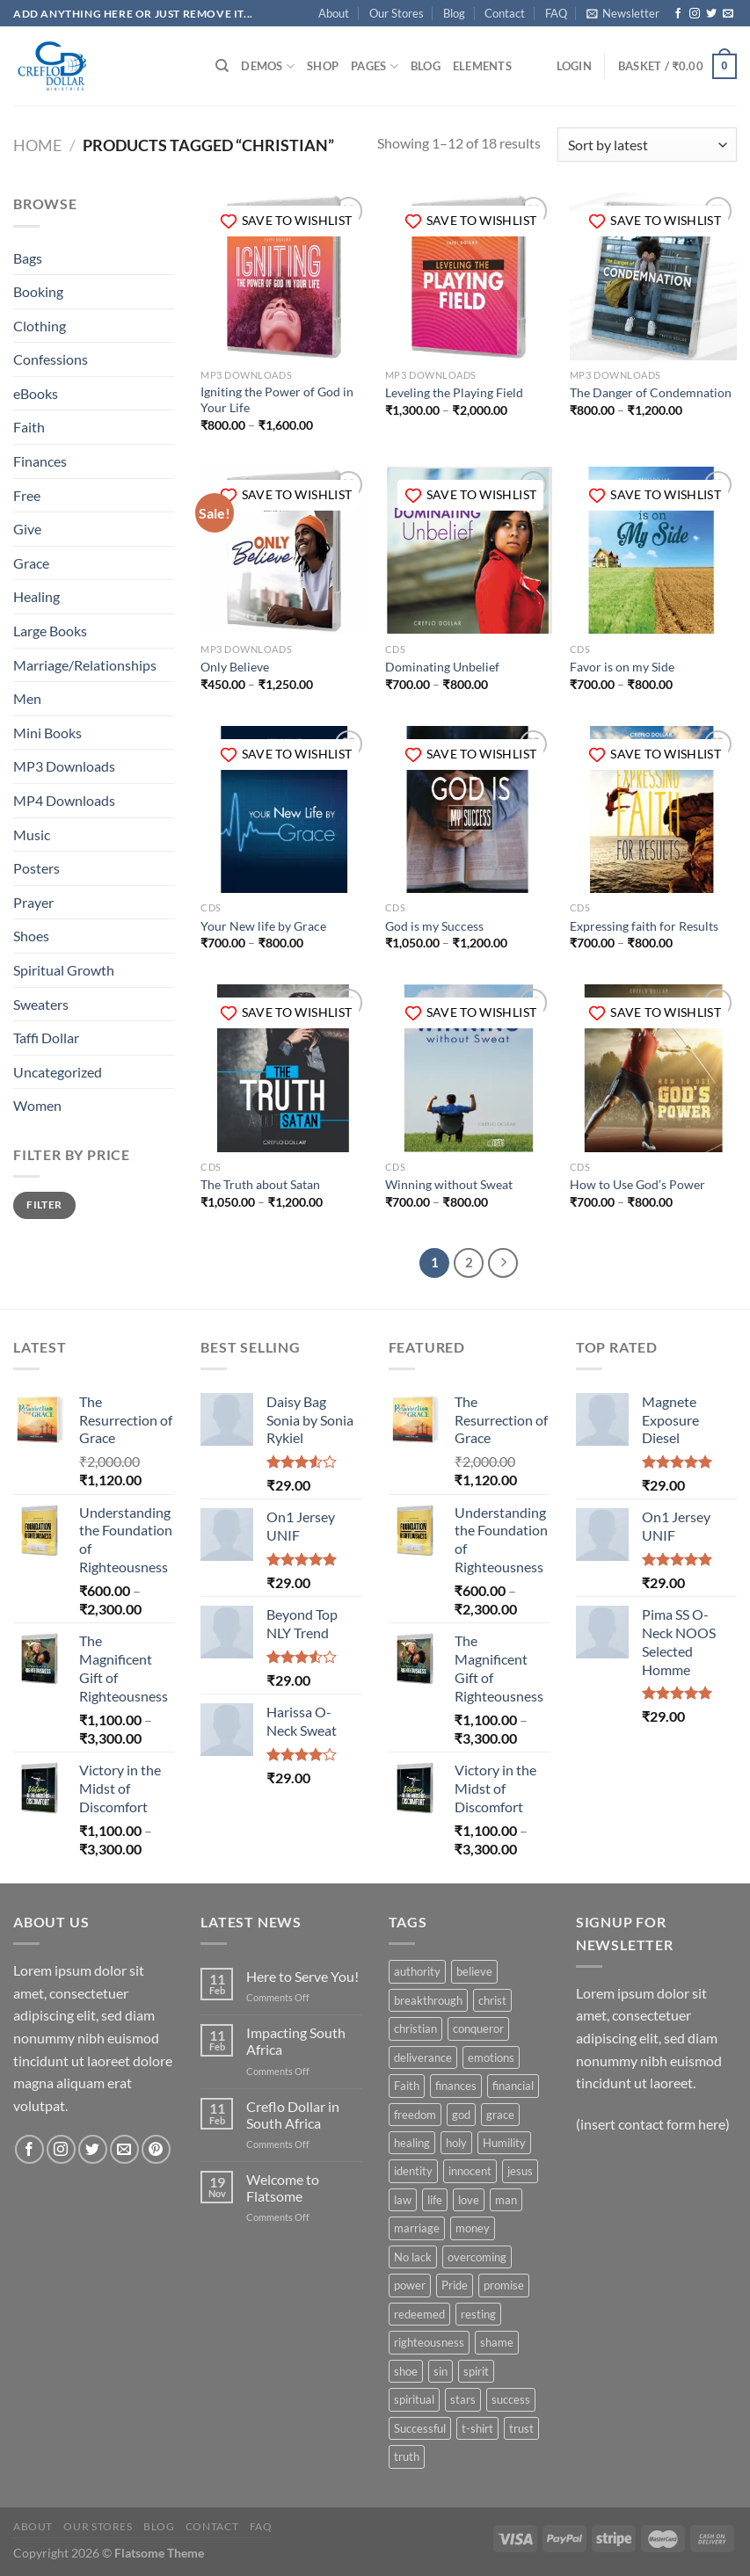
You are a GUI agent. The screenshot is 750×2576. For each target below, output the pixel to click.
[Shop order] (647, 144)
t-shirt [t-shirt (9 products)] (477, 2428)
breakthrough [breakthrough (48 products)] (428, 2000)
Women (37, 1105)
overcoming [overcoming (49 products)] (477, 2257)
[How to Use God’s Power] (653, 1067)
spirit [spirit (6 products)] (476, 2371)
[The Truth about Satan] (284, 1067)
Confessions (50, 359)
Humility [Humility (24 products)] (504, 2143)
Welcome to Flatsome (282, 2187)
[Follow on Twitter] (711, 14)
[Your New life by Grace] (284, 809)
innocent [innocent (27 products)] (470, 2171)
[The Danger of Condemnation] (653, 275)
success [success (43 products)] (511, 2399)
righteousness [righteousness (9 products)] (429, 2342)
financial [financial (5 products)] (513, 2086)
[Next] (503, 1263)
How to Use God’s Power (637, 1184)
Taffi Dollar (46, 1037)
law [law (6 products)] (402, 2200)
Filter (44, 1204)
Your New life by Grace (263, 925)
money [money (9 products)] (472, 2228)
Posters (36, 868)
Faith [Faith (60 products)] (406, 2086)
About (333, 13)
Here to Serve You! (302, 1976)
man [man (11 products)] (506, 2200)
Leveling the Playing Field (454, 392)
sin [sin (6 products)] (440, 2371)
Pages (374, 66)
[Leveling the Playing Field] (468, 275)
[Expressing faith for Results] (653, 809)
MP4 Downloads (64, 800)
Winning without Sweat (449, 1184)
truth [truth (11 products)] (406, 2456)
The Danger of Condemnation (651, 392)
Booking (38, 291)
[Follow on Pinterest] (156, 2149)
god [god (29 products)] (461, 2115)
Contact (504, 13)
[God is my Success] (468, 809)
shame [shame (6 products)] (496, 2342)
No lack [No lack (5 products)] (413, 2257)
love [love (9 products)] (468, 2200)
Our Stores (396, 13)
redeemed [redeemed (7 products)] (419, 2314)
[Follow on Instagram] (694, 14)
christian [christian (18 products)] (415, 2028)
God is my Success (434, 925)
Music (31, 834)
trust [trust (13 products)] (521, 2428)
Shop (323, 66)
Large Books (50, 630)
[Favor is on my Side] (653, 550)
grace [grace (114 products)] (500, 2115)
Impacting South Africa (296, 2040)
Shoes (31, 935)
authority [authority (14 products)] (417, 1971)
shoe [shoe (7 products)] (406, 2371)
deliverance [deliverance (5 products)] (423, 2057)
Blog (454, 13)
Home (37, 145)
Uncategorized (57, 1071)
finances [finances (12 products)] (456, 2086)
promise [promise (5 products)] (504, 2285)
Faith (29, 426)
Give (27, 528)
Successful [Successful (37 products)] (420, 2428)
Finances (40, 461)
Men (27, 698)
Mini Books (47, 732)
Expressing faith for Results (644, 925)
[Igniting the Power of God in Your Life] (284, 275)
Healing (36, 596)
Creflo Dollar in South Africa (292, 2114)
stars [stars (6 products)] (463, 2399)
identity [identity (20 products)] (413, 2171)
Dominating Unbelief (442, 666)
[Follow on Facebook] (678, 14)
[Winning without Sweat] (468, 1067)
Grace (31, 563)
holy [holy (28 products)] (456, 2143)
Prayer (33, 902)
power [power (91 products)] (410, 2285)
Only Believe (234, 666)
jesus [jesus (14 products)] (520, 2171)
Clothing (39, 325)
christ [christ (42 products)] (492, 2000)
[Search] (222, 66)
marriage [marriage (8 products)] (417, 2228)
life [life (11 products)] (434, 2200)
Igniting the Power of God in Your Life (276, 400)
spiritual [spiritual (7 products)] (414, 2399)
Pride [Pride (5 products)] (454, 2285)
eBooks (35, 393)
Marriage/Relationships (85, 665)
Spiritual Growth (63, 969)
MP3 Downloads (64, 766)
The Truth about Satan (260, 1184)
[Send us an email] (728, 14)
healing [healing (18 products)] (412, 2143)
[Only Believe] (284, 550)
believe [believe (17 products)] (474, 1971)
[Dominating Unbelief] (468, 550)
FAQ (556, 13)
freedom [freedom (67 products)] (415, 2115)
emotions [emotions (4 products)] (491, 2057)
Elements (482, 66)
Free (26, 495)
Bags (27, 258)
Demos (268, 66)
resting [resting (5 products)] (478, 2314)
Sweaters (41, 1004)
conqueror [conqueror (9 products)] (478, 2028)
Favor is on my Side (622, 666)
